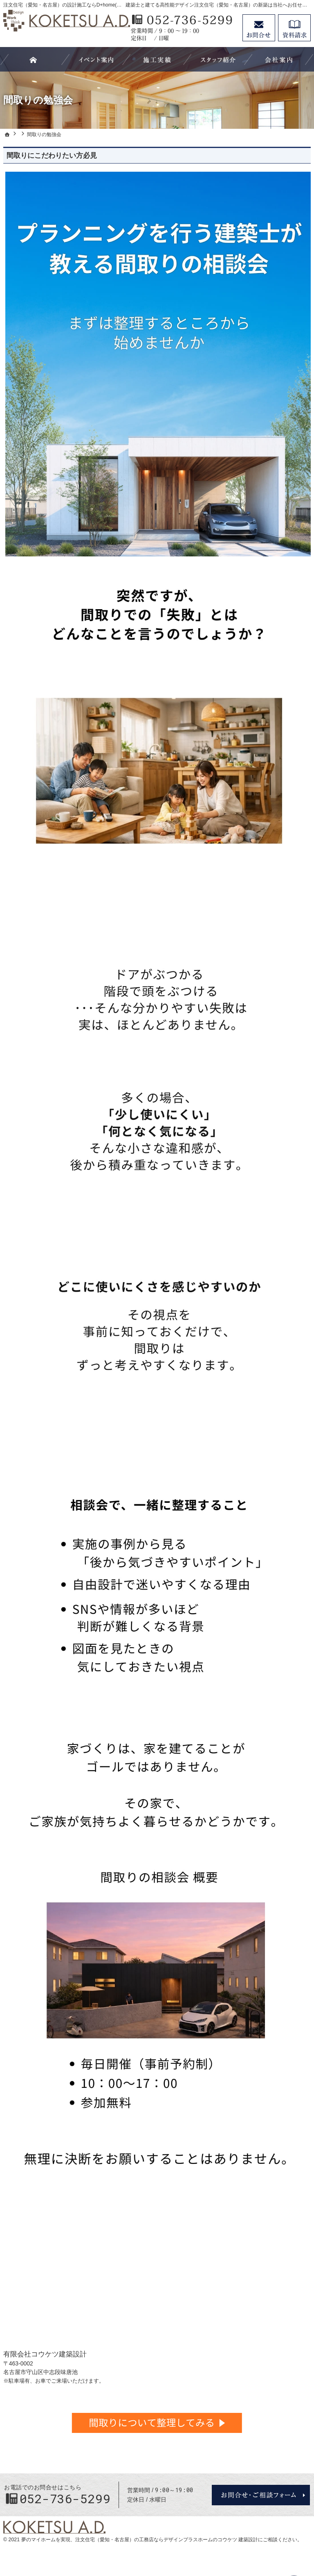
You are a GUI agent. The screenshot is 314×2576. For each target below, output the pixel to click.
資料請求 (294, 27)
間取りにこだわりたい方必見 (52, 155)
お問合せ (258, 27)
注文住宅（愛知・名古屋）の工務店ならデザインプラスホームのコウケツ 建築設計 (166, 2539)
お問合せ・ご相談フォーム (261, 2495)
